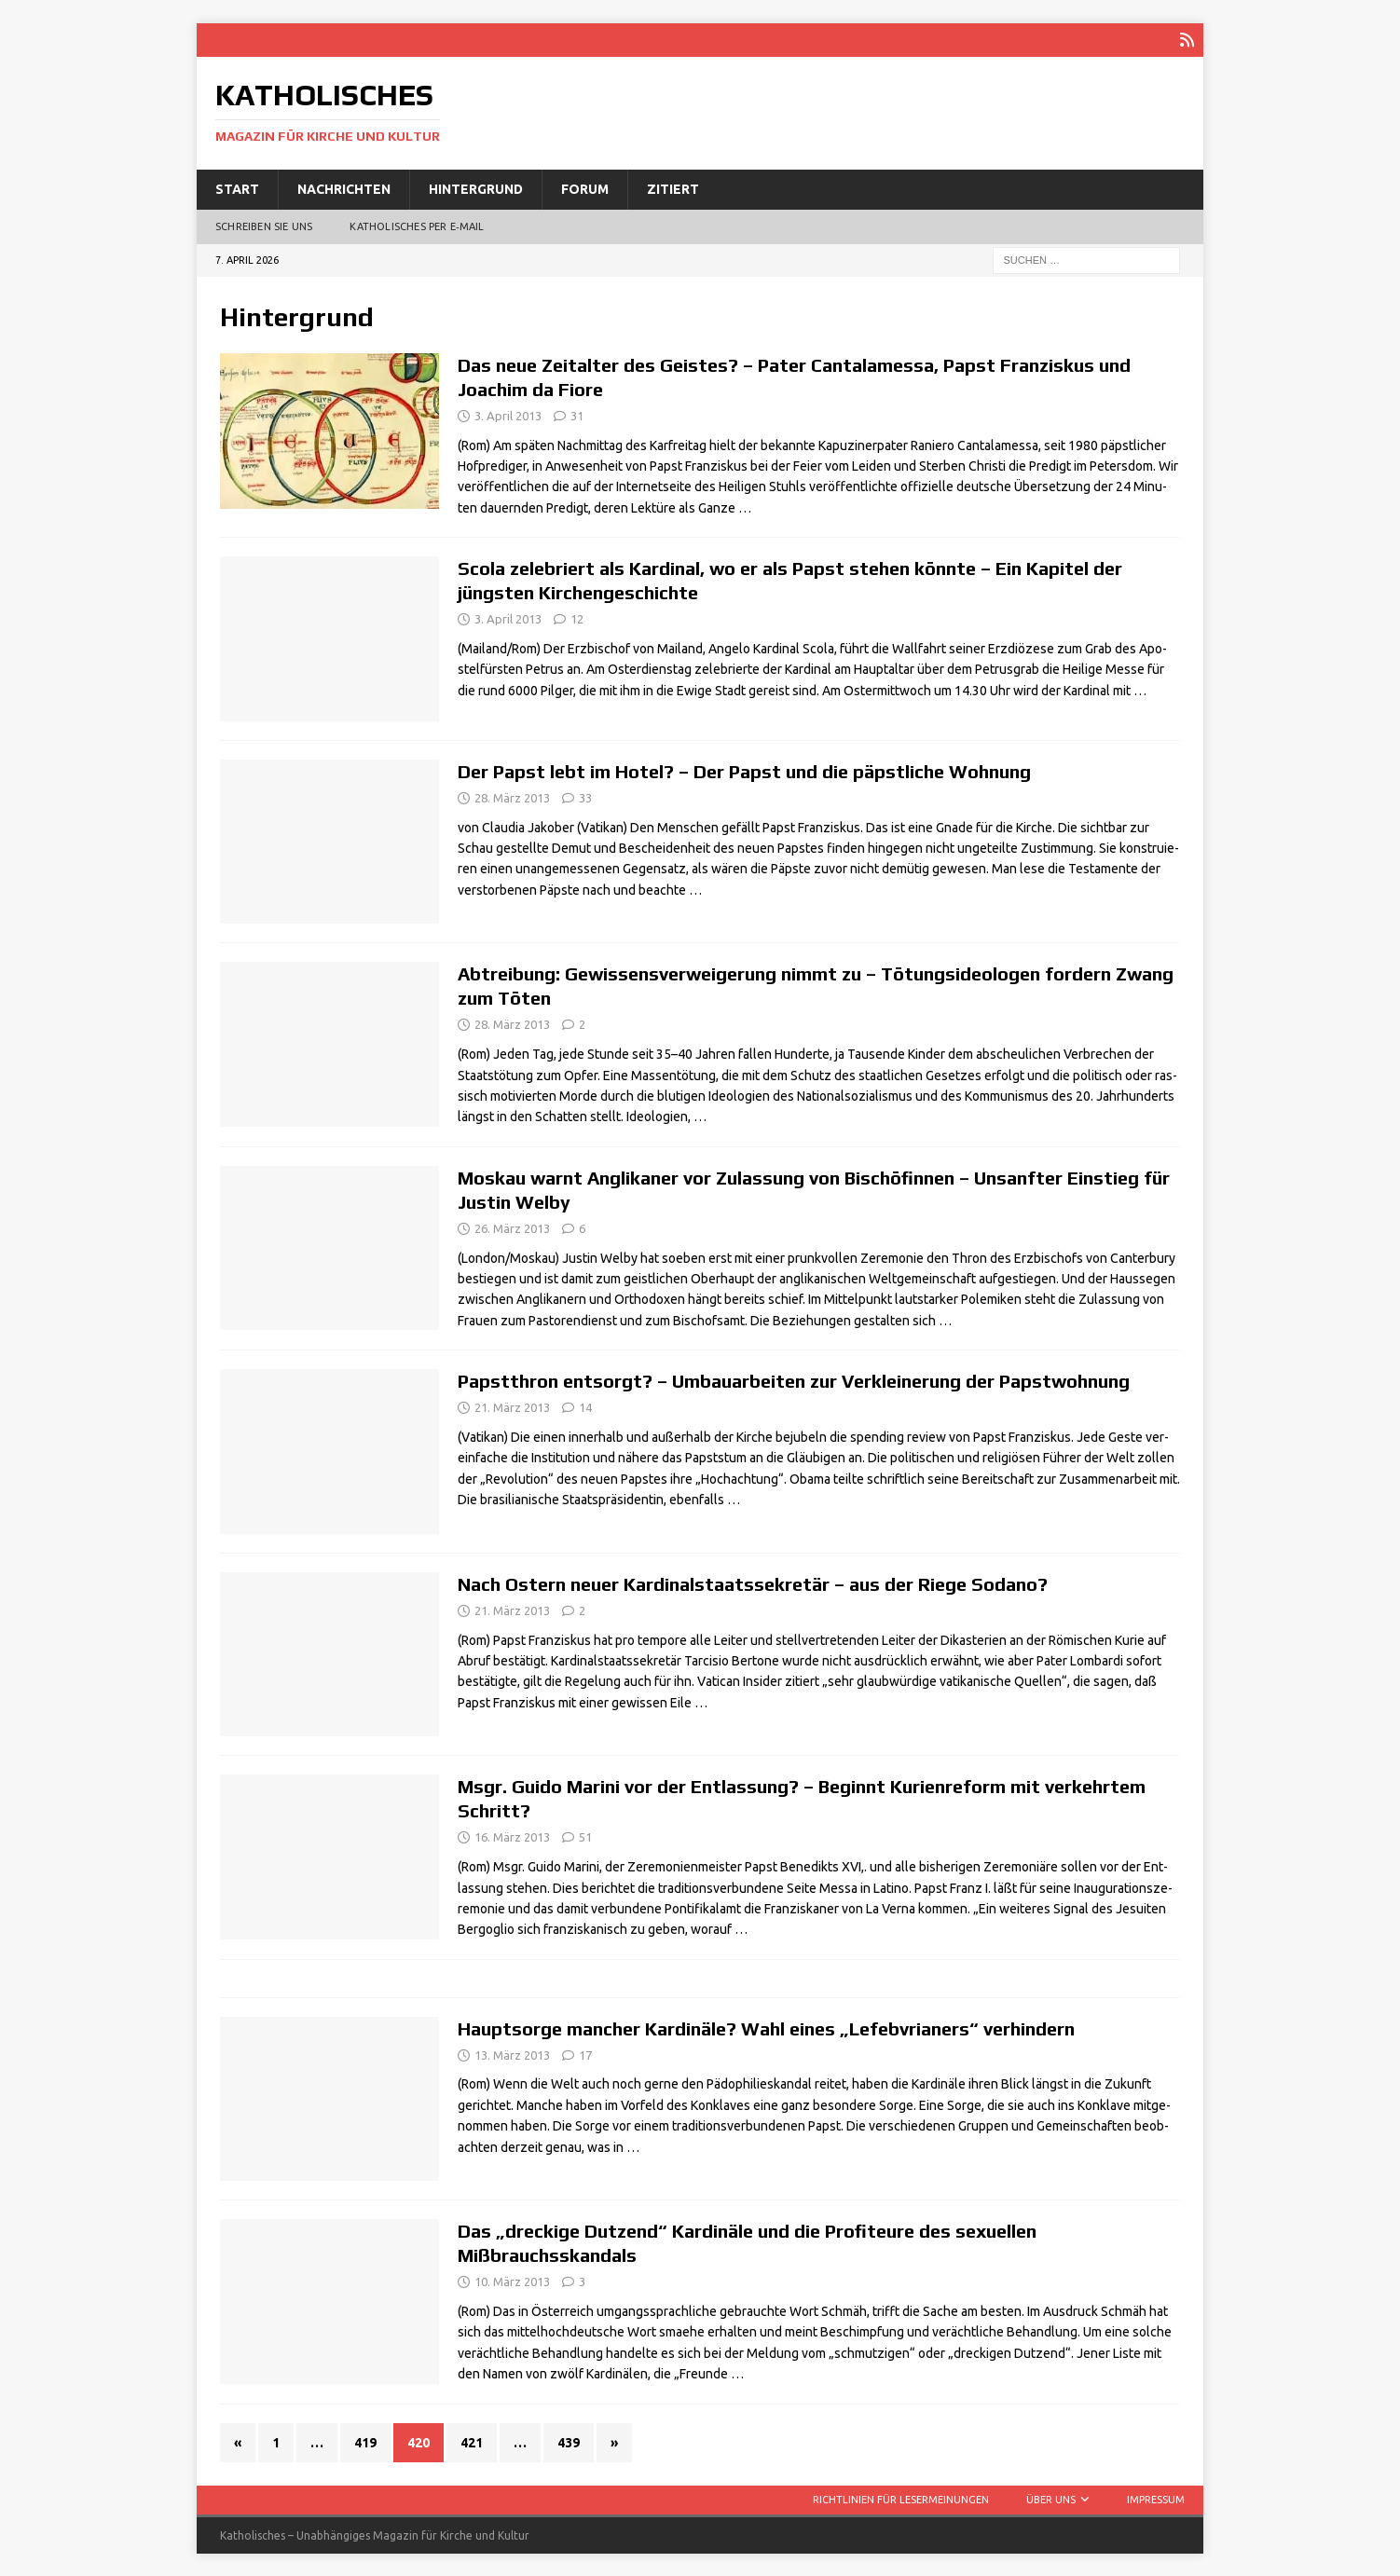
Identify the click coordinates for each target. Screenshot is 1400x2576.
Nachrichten (344, 188)
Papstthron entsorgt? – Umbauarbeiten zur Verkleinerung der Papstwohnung (794, 1380)
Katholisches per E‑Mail (417, 225)
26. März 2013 (512, 1227)
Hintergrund (476, 188)
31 (576, 414)
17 (585, 2054)
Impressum (1156, 2498)
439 (568, 2441)
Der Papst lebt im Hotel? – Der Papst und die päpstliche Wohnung (744, 770)
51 (585, 1836)
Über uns (1051, 2498)
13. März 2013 (512, 2054)
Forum (585, 188)
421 (471, 2441)
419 (365, 2441)
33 (585, 796)
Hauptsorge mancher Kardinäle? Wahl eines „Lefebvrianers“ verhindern (766, 2027)
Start (237, 188)
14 (585, 1406)
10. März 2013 (512, 2280)
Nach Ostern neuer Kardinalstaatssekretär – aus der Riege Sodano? (753, 1583)
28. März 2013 (512, 796)
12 (576, 617)
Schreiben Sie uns (263, 225)
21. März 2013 (512, 1406)
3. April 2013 (508, 414)
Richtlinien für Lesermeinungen (901, 2498)
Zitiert (673, 188)
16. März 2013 (512, 1836)
